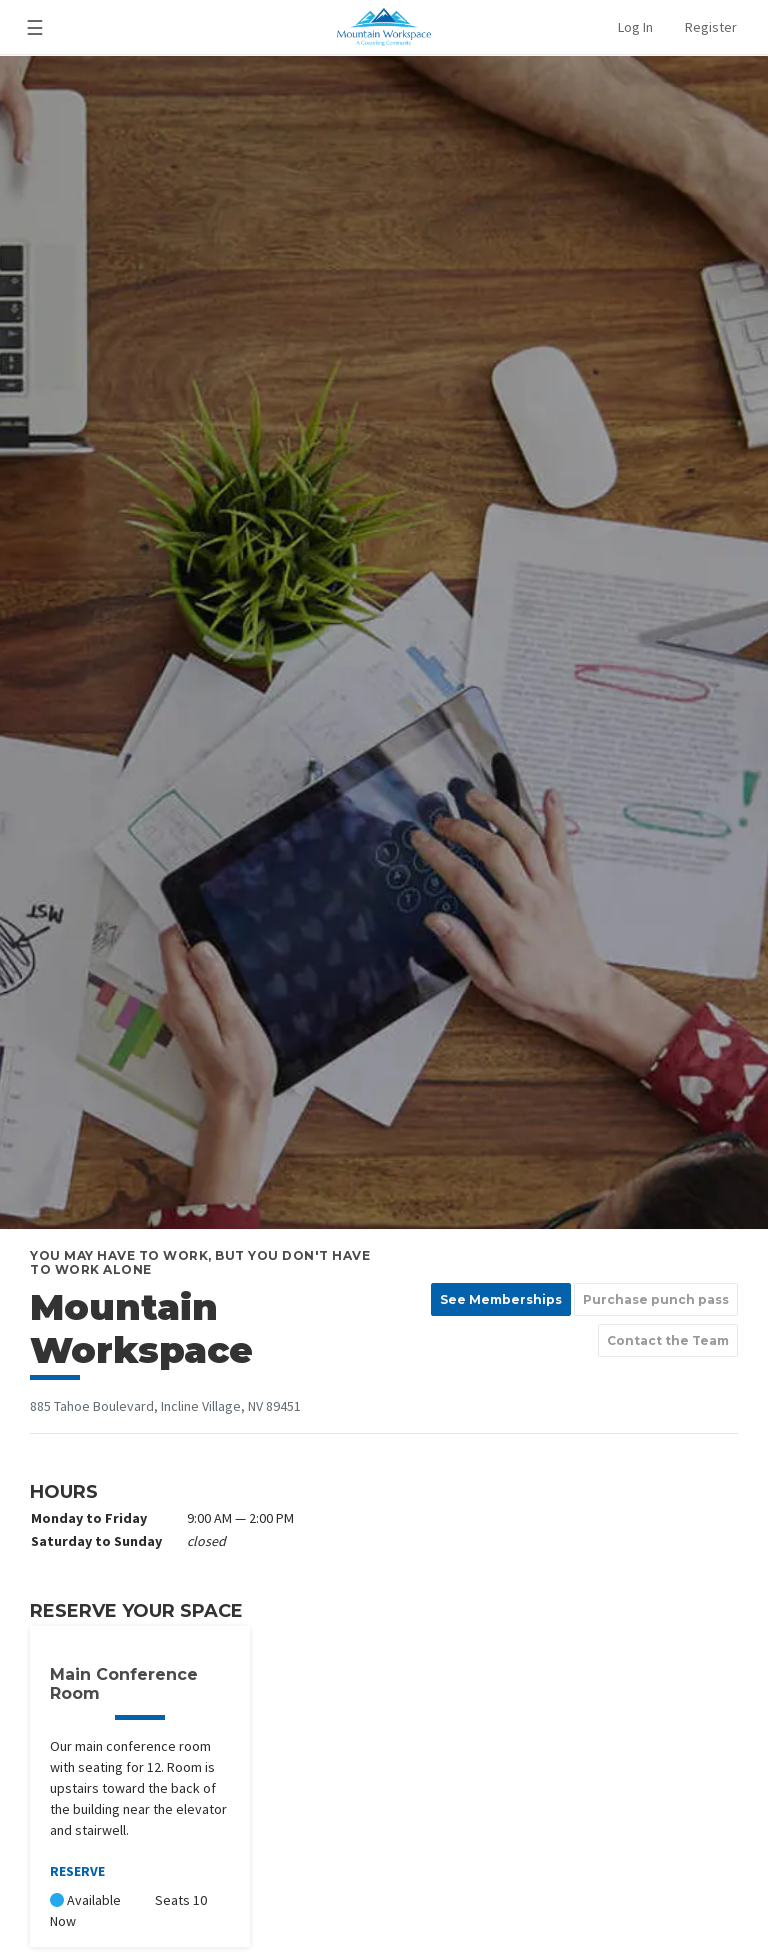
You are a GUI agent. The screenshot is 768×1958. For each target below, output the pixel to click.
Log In (635, 27)
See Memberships (501, 1299)
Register (711, 27)
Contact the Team (668, 1340)
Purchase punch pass (656, 1299)
